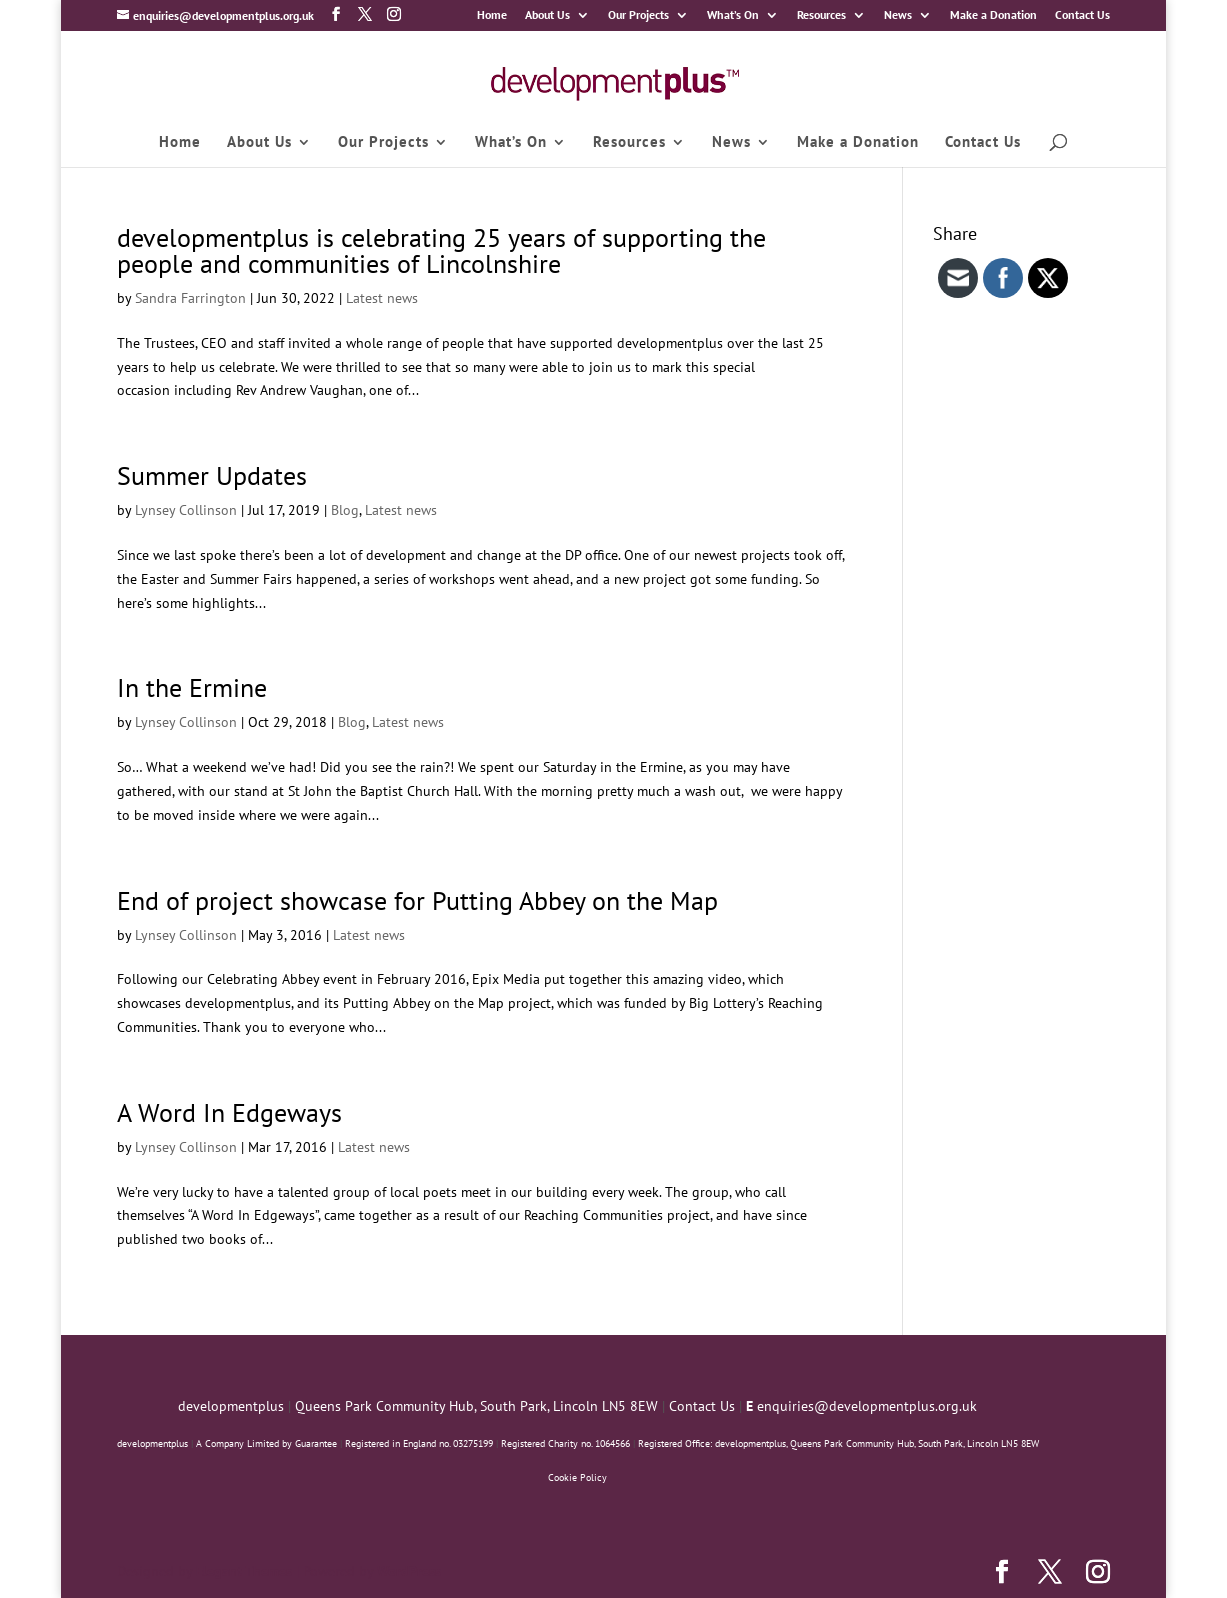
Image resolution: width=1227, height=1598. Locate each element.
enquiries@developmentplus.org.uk (867, 1406)
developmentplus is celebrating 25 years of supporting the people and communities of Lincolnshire (441, 250)
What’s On (733, 15)
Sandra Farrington (190, 298)
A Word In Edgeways (229, 1112)
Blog (345, 510)
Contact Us (1082, 15)
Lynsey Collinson (186, 510)
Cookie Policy (577, 1477)
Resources (821, 15)
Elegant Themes (244, 1571)
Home (492, 15)
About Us (547, 15)
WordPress (409, 1571)
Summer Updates (212, 475)
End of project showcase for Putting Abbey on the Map (417, 900)
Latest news (382, 298)
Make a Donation (993, 15)
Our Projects (638, 15)
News (898, 15)
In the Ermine (192, 687)
